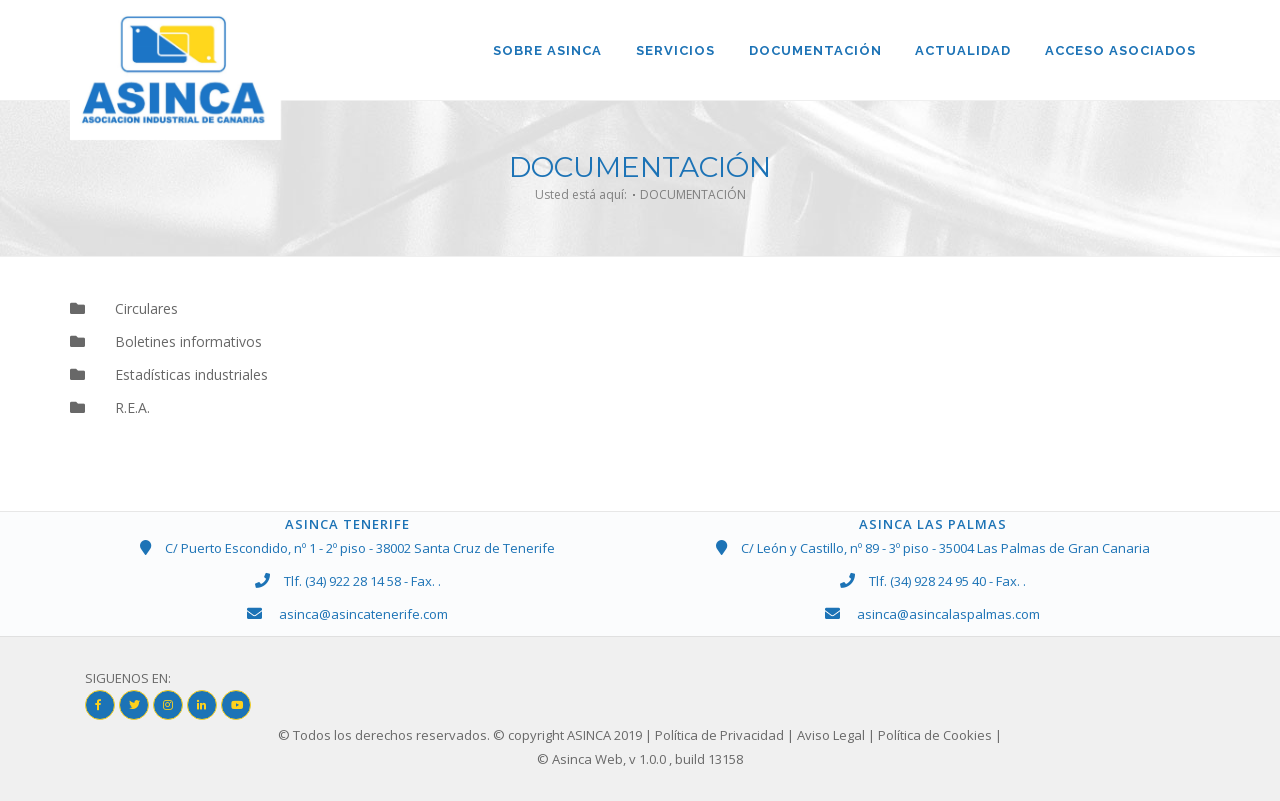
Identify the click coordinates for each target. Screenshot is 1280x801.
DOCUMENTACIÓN (814, 50)
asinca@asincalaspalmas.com (948, 614)
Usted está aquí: (581, 194)
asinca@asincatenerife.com (363, 614)
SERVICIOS (674, 50)
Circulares (134, 308)
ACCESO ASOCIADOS (1120, 50)
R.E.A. (120, 408)
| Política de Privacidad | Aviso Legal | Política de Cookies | (823, 736)
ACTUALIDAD (963, 50)
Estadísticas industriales (179, 375)
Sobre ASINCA (546, 50)
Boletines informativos (176, 341)
